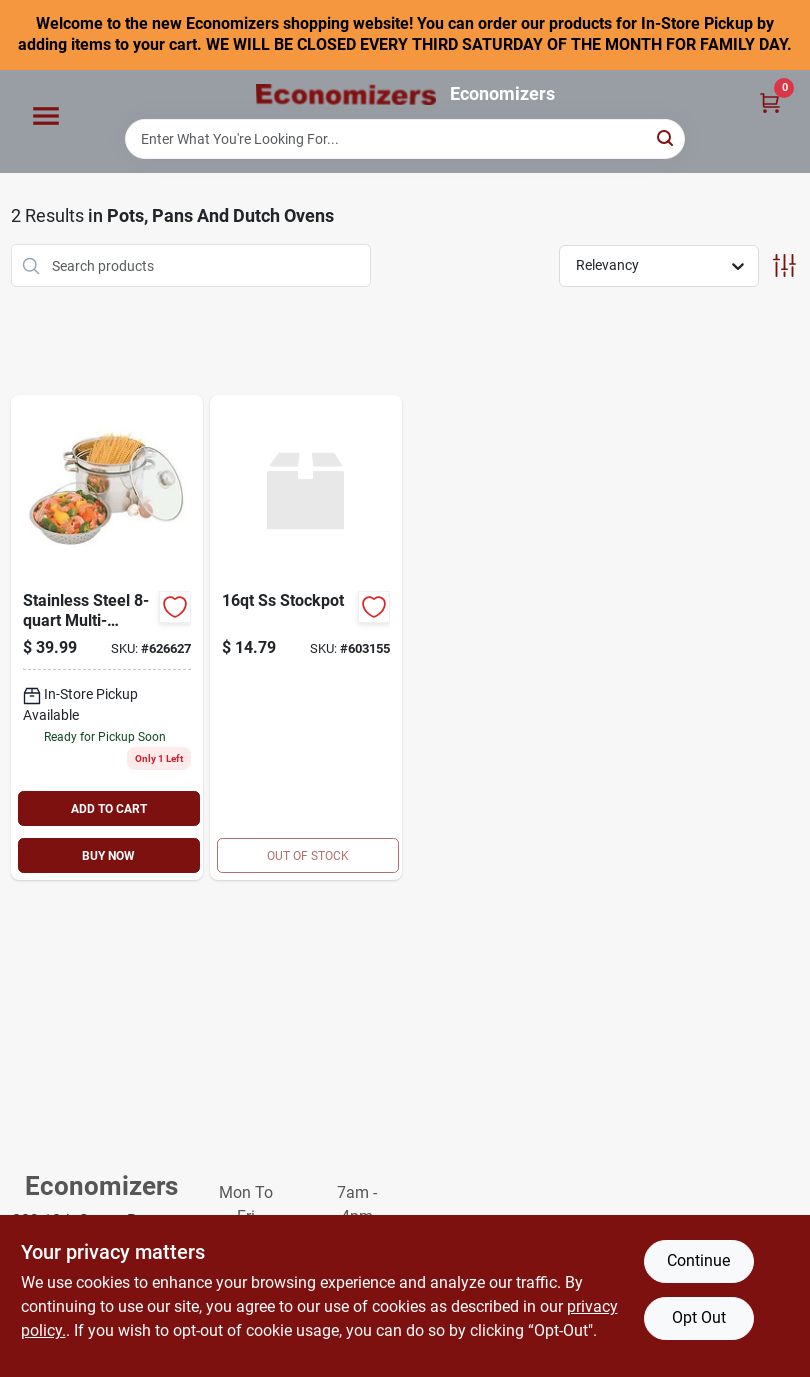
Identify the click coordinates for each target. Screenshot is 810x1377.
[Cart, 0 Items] (770, 102)
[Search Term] (405, 139)
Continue (698, 1260)
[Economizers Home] (346, 94)
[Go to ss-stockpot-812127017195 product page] (306, 637)
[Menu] (46, 116)
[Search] (666, 137)
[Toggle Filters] (784, 265)
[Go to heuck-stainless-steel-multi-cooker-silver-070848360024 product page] (107, 637)
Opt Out (699, 1317)
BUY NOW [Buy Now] (108, 856)
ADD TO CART (109, 809)
